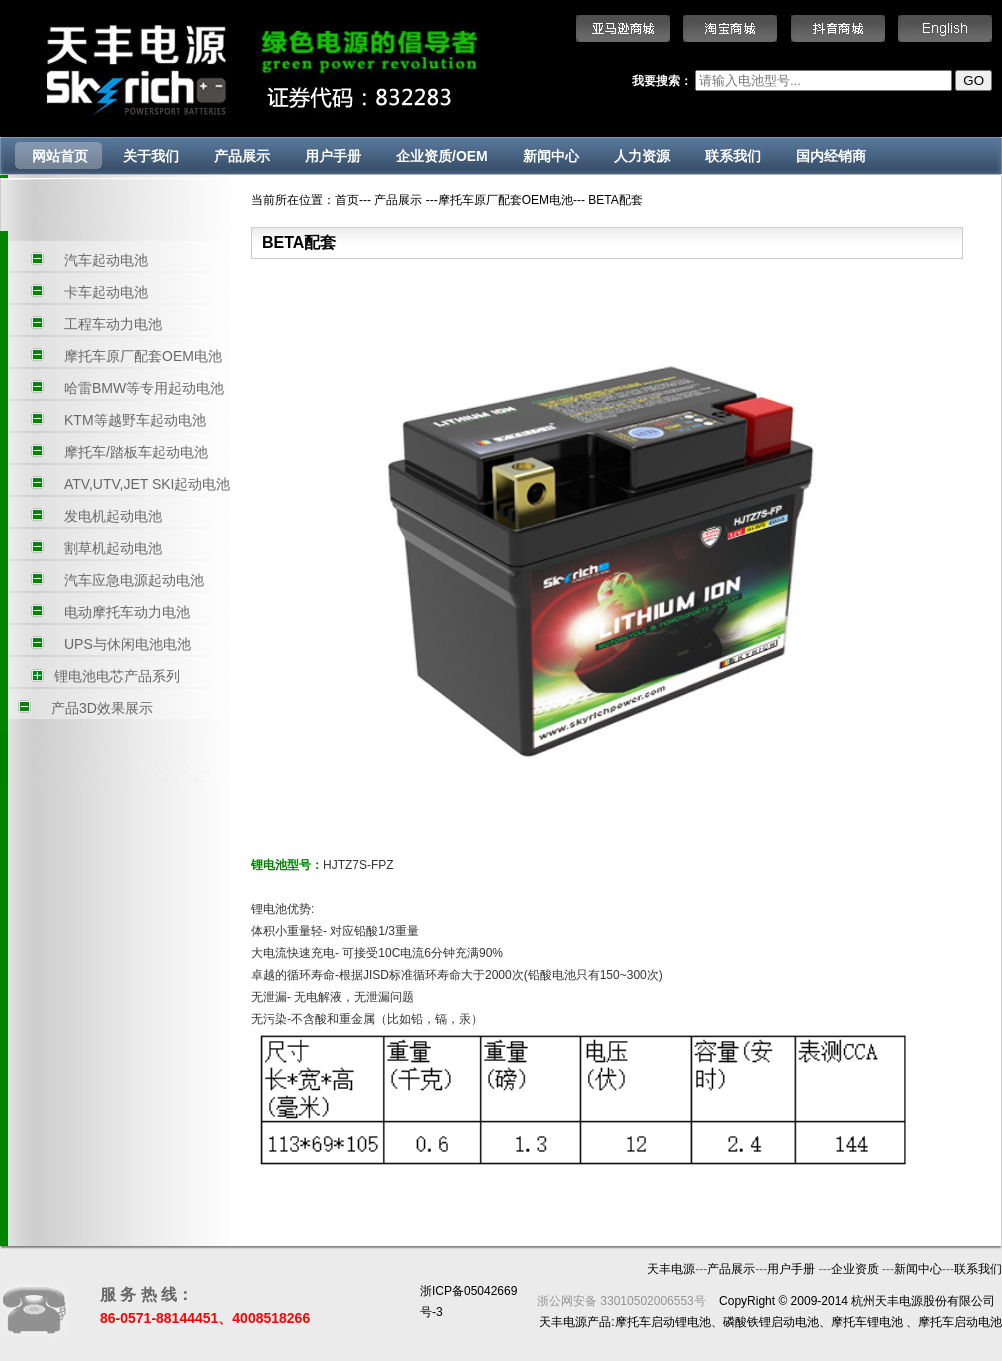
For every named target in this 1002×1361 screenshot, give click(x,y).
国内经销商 (831, 156)
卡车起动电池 (106, 292)
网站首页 (60, 156)
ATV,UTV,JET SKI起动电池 (147, 484)
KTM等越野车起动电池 (135, 420)
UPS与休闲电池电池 (127, 644)
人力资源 (642, 156)
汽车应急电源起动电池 (134, 580)
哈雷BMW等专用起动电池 (144, 388)
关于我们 (151, 156)
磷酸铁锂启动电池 (771, 1322)
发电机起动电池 (113, 516)
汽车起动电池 (106, 260)
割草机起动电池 (113, 548)
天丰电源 (671, 1269)
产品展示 (242, 156)
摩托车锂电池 (867, 1322)
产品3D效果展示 (102, 708)
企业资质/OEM (442, 156)
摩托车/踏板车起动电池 (136, 452)
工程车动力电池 (113, 324)
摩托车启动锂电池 (663, 1322)
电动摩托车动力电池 (127, 612)
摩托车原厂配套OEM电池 (143, 356)
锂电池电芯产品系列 (117, 676)
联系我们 (733, 156)
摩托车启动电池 (960, 1322)
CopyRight (747, 1301)
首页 (347, 200)
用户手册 (333, 156)
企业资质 (856, 1269)
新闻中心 (551, 156)
